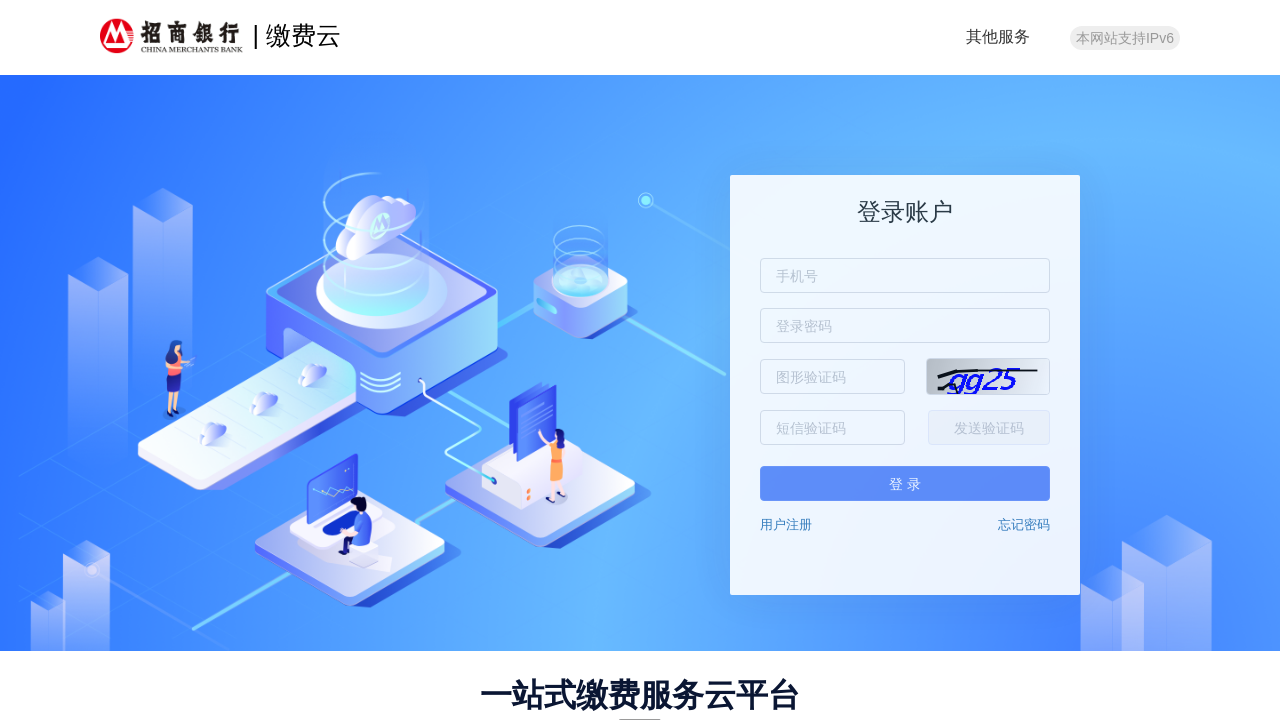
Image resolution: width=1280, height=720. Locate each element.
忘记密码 (1024, 524)
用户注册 (786, 524)
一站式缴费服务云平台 (640, 695)
